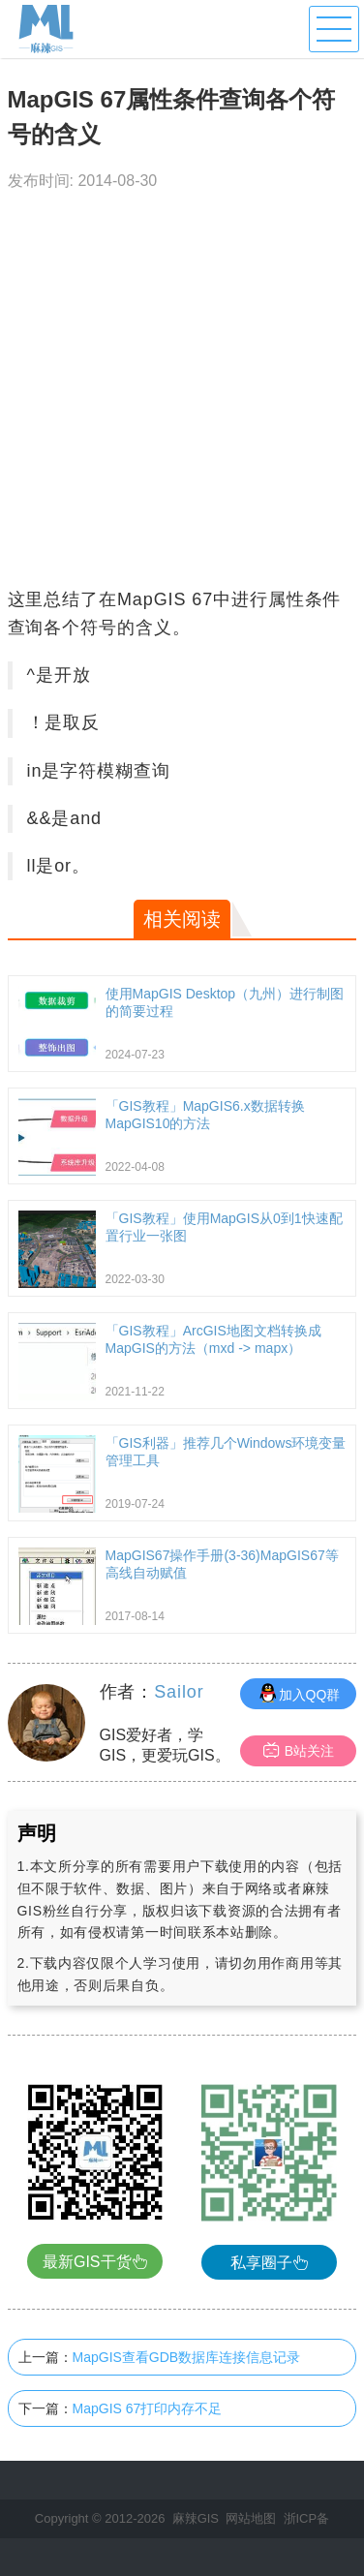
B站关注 (298, 1750)
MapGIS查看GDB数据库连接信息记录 (187, 2357)
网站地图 (251, 2518)
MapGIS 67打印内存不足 (148, 2408)
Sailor (178, 1692)
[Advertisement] (181, 394)
